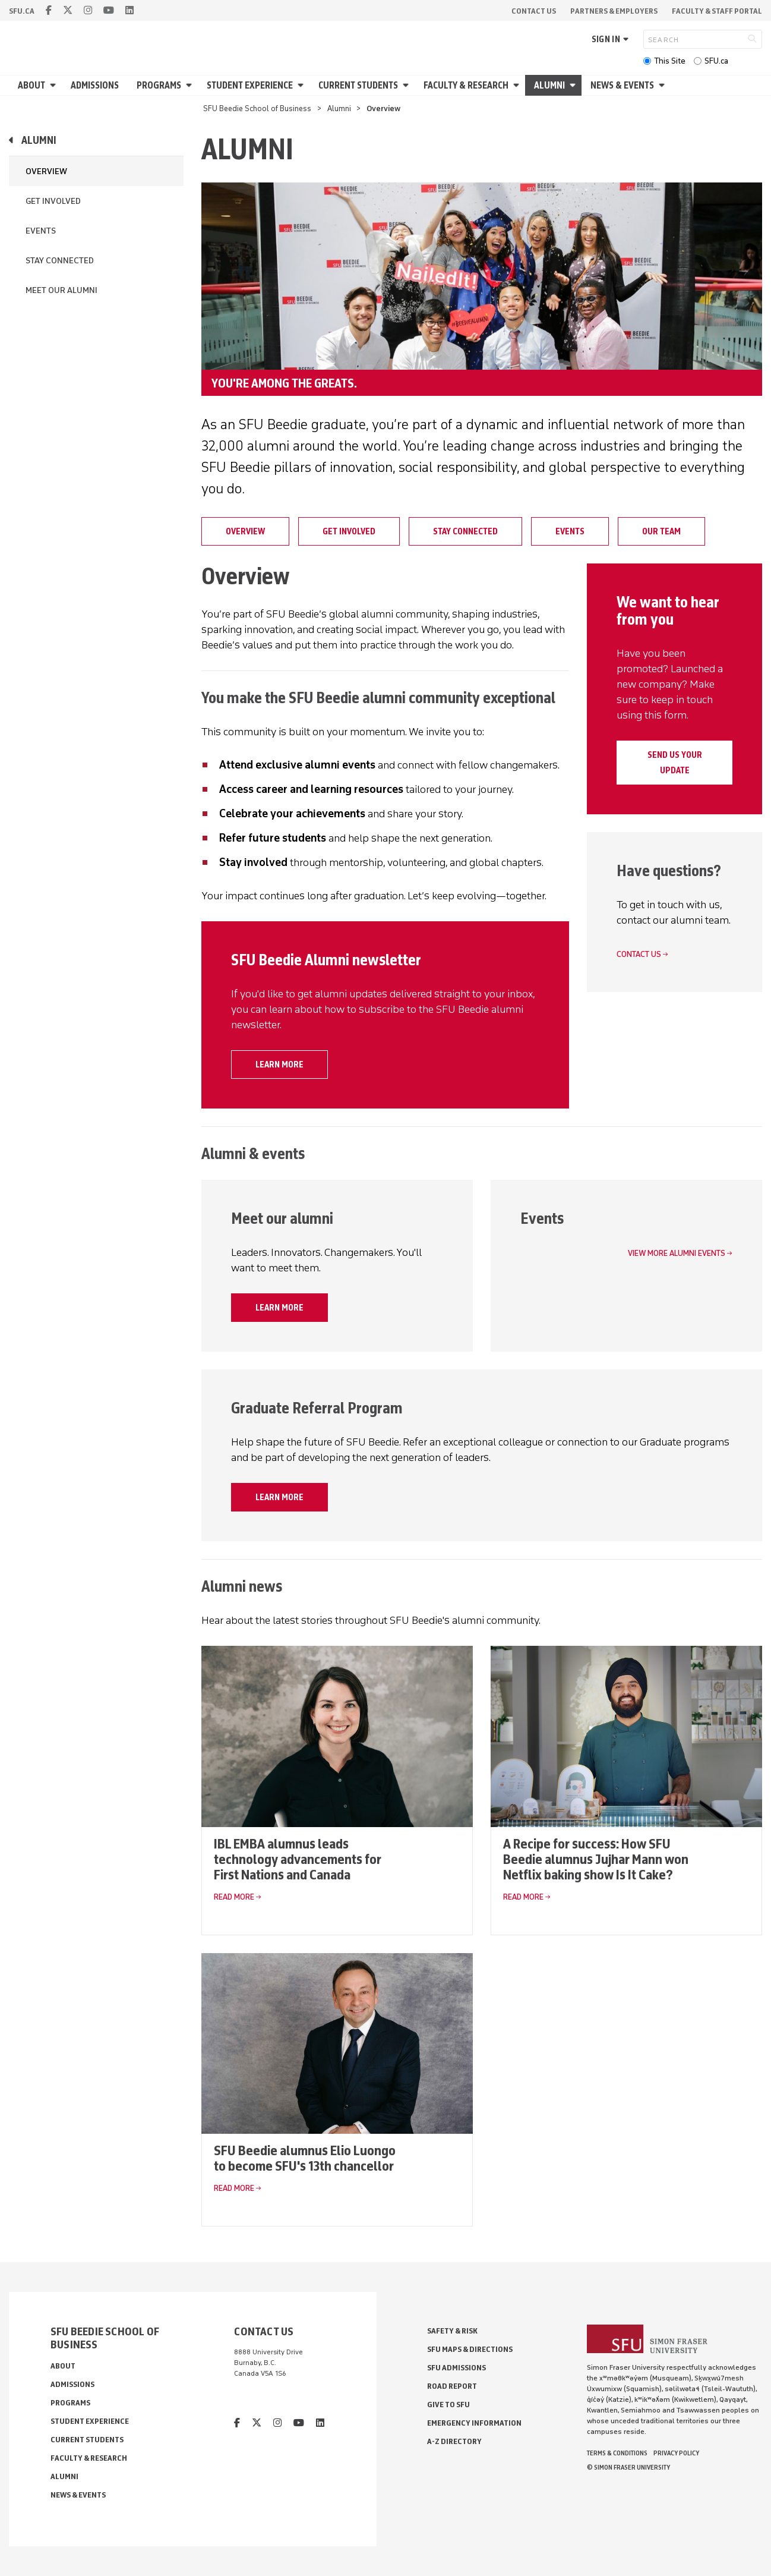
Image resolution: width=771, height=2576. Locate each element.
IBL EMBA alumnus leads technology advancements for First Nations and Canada (297, 1859)
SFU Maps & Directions (470, 2349)
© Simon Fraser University (628, 2467)
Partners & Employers (614, 11)
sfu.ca (21, 11)
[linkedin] (129, 10)
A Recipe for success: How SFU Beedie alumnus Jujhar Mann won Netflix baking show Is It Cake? (595, 1859)
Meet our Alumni (61, 290)
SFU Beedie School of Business (257, 108)
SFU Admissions (456, 2368)
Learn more (279, 1064)
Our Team (661, 531)
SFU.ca (716, 61)
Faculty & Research (466, 85)
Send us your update (674, 763)
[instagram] (88, 10)
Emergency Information (474, 2423)
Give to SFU (448, 2404)
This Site (669, 61)
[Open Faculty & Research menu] (518, 85)
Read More (234, 1896)
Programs (159, 85)
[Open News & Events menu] (663, 85)
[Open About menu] (55, 85)
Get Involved (53, 201)
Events (41, 231)
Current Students (358, 85)
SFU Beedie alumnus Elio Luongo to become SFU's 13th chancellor (305, 2158)
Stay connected (60, 261)
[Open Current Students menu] (407, 85)
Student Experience (250, 85)
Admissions (95, 85)
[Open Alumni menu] (574, 85)
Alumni (549, 85)
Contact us (639, 954)
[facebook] (49, 10)
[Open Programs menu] (191, 85)
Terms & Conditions (617, 2453)
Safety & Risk (452, 2331)
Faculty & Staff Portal (717, 11)
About (31, 85)
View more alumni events (676, 1253)
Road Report (452, 2386)
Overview (46, 171)
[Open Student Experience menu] (302, 85)
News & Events (622, 85)
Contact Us (533, 11)
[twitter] (67, 10)
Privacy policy (676, 2453)
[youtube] (108, 10)
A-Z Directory (454, 2441)
